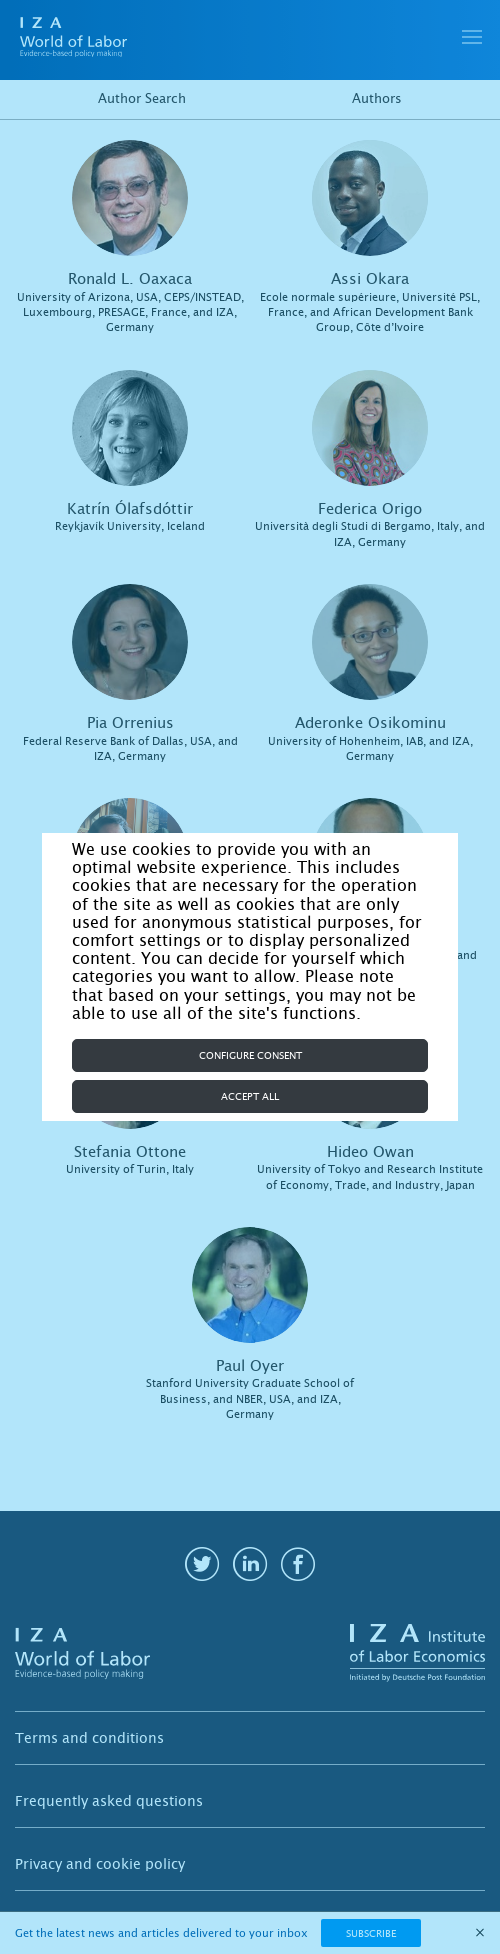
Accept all (250, 1096)
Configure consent (250, 1055)
